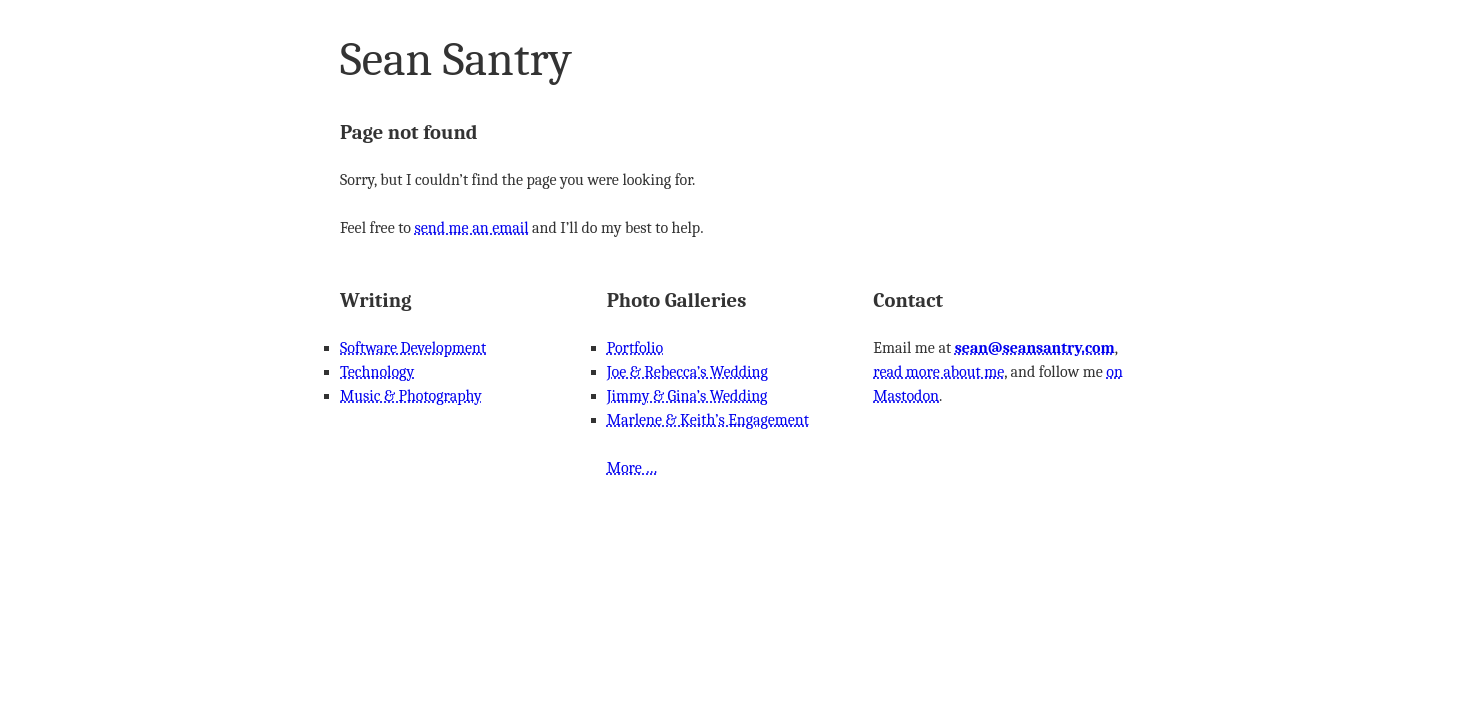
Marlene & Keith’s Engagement (708, 420)
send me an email (471, 228)
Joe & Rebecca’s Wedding (687, 372)
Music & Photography (411, 396)
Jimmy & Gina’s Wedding (687, 396)
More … (632, 468)
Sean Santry (456, 59)
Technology (377, 372)
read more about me (938, 372)
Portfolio (635, 348)
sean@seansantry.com (1035, 348)
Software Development (413, 348)
